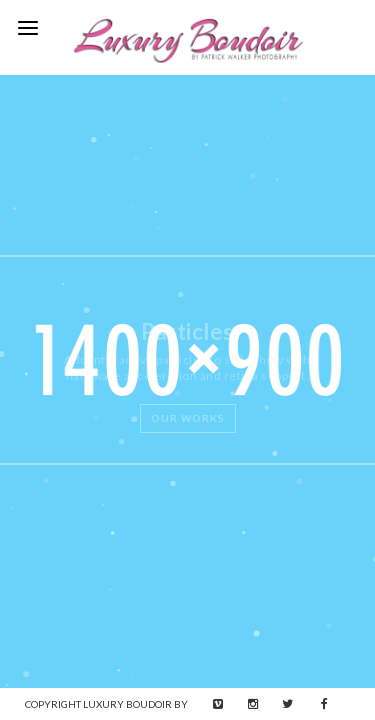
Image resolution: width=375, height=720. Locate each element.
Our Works (188, 418)
